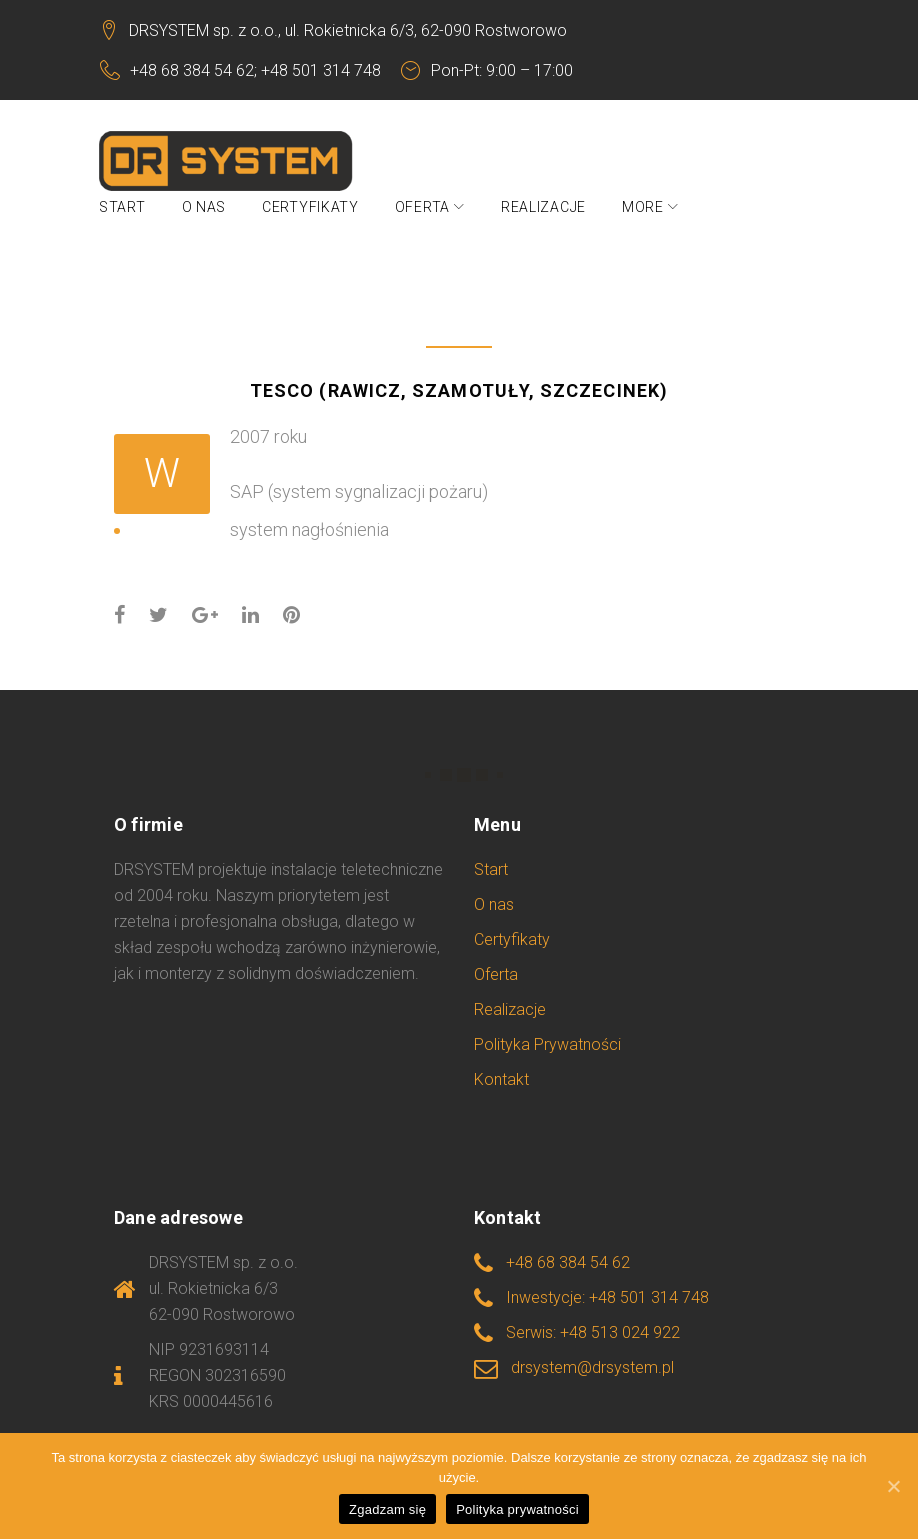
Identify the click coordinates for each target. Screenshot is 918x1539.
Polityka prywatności (517, 1509)
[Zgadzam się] (893, 1486)
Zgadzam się (387, 1509)
